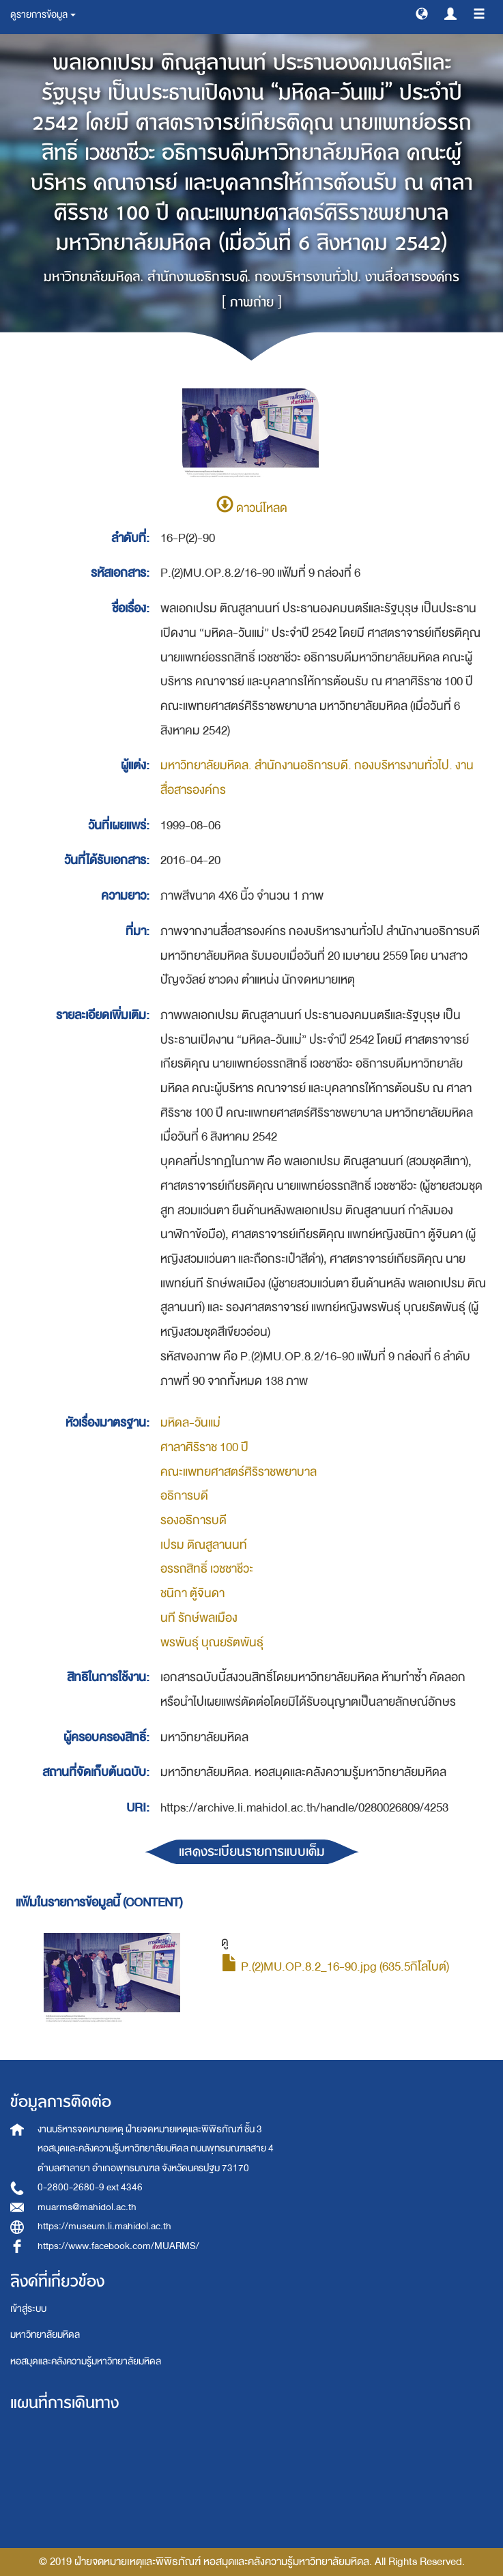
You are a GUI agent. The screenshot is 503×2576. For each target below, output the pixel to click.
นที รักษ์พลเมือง (199, 1618)
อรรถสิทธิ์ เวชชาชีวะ (206, 1568)
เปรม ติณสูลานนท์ (203, 1545)
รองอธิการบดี (193, 1520)
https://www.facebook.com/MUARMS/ (118, 2246)
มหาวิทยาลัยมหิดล (45, 2334)
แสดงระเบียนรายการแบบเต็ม (252, 1851)
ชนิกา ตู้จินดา (192, 1593)
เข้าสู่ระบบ (28, 2308)
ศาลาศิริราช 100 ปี (204, 1447)
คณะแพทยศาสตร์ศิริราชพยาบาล (238, 1472)
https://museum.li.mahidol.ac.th (104, 2226)
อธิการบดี (184, 1495)
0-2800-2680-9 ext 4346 (90, 2187)
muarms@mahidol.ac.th (87, 2207)
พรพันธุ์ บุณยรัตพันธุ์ (211, 1642)
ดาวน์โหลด (251, 508)
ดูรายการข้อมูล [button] (43, 14)
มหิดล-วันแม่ (190, 1422)
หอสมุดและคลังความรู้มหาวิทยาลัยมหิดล (85, 2361)
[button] (421, 13)
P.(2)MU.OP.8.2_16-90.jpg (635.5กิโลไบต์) (335, 1966)
